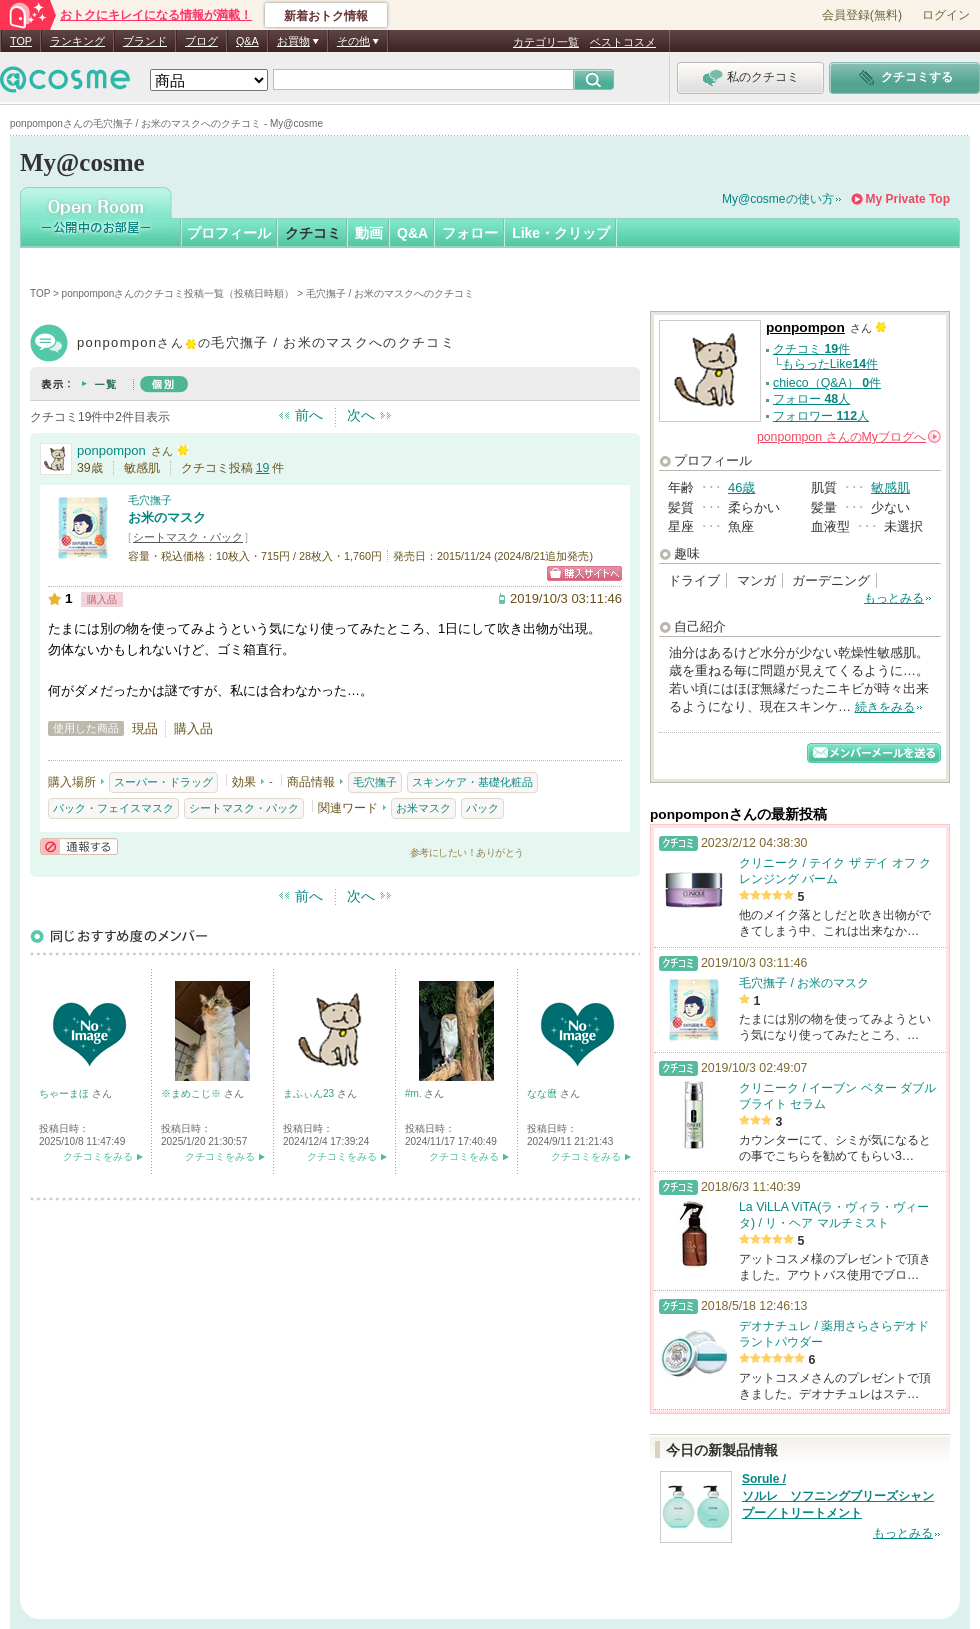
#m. (414, 1093)
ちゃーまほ (65, 1093)
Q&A (247, 41)
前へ (309, 415)
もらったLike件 (830, 364)
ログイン (946, 15)
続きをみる (885, 707)
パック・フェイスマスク (113, 808)
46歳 (741, 487)
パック (482, 808)
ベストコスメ (623, 42)
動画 (369, 233)
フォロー (470, 233)
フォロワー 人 (821, 416)
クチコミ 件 (811, 349)
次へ (361, 415)
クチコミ (313, 233)
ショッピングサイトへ (584, 573)
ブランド (145, 41)
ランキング (77, 41)
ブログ (201, 41)
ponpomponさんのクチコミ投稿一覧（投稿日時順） (178, 293)
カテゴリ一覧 (546, 42)
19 (263, 468)
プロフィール (229, 233)
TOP (21, 41)
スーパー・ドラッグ (163, 782)
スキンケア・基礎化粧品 (472, 782)
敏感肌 (890, 487)
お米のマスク (167, 517)
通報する (79, 846)
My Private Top (908, 199)
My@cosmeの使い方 (778, 199)
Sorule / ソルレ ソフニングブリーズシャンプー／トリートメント (838, 1496)
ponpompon (111, 450)
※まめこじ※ (192, 1093)
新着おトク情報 (326, 16)
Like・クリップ (561, 233)
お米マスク (423, 808)
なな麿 (543, 1093)
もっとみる (894, 598)
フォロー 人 (811, 399)
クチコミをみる (98, 1156)
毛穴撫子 (150, 500)
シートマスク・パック (188, 537)
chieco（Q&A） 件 (827, 383)
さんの (849, 437)
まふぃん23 (310, 1093)
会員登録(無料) (862, 15)
